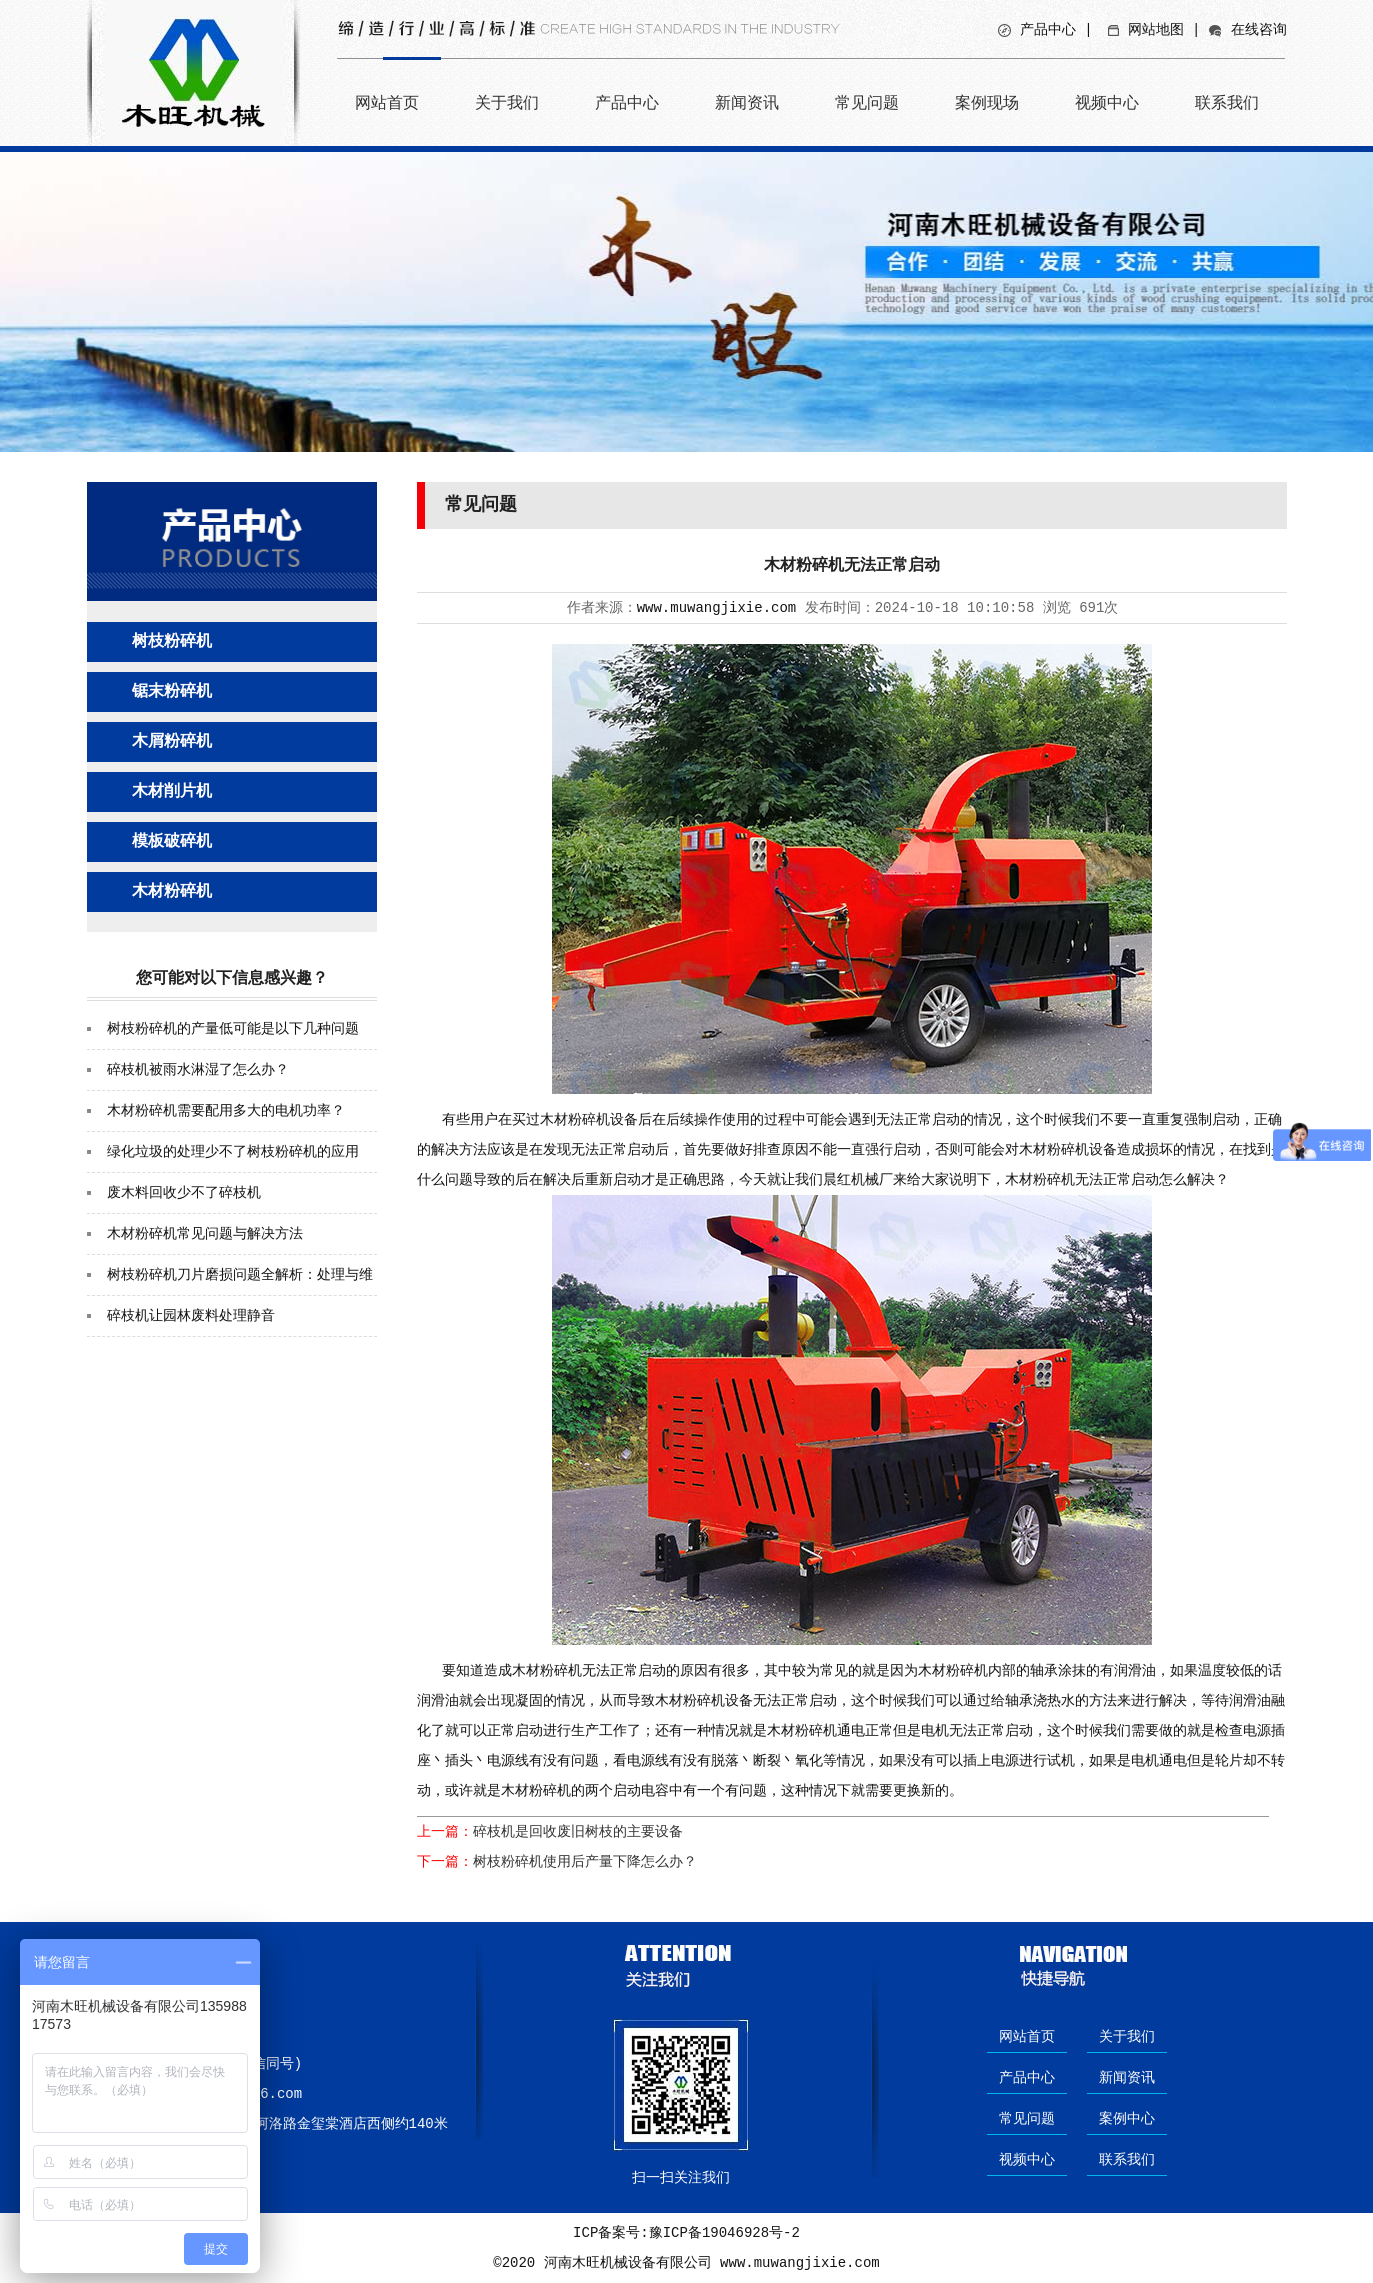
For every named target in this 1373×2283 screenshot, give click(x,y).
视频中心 (1107, 102)
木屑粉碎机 (172, 742)
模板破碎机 (172, 842)
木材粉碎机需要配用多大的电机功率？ (226, 1111)
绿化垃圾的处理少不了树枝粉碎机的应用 (233, 1152)
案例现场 (987, 102)
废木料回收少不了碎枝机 (184, 1193)
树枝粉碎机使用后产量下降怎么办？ (585, 1862)
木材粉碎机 (172, 892)
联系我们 (1227, 102)
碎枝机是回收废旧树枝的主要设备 (578, 1832)
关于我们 (507, 102)
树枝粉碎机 (172, 642)
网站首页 (387, 102)
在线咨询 (1259, 30)
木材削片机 (172, 792)
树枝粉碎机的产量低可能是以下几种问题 (233, 1029)
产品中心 (1048, 30)
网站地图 (1156, 30)
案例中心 (1127, 2119)
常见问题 (867, 102)
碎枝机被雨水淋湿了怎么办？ (198, 1070)
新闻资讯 (747, 102)
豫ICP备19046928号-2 (724, 2233)
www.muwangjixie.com (717, 608)
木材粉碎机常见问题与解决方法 (205, 1234)
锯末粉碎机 (172, 692)
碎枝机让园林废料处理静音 (191, 1316)
